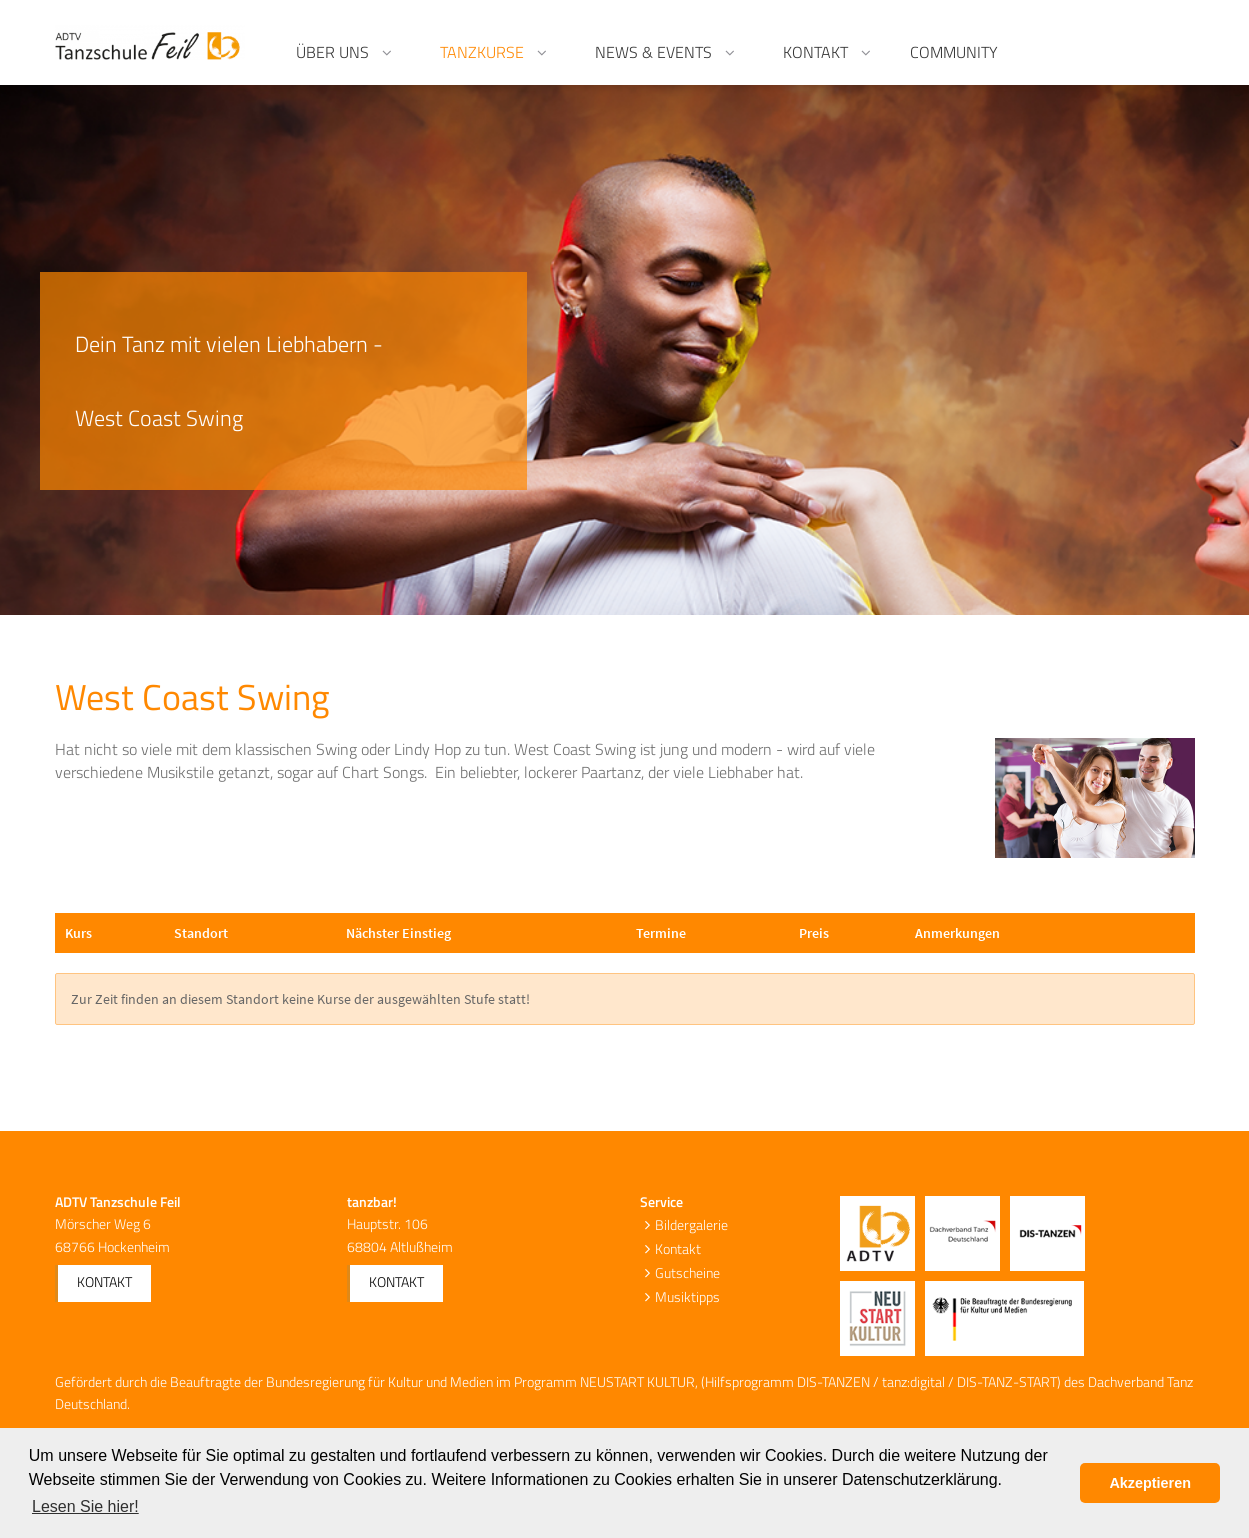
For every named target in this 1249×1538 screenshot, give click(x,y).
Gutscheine (687, 1272)
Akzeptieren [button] (1150, 1483)
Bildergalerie (691, 1224)
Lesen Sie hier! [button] (85, 1506)
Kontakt (104, 1281)
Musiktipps (687, 1296)
